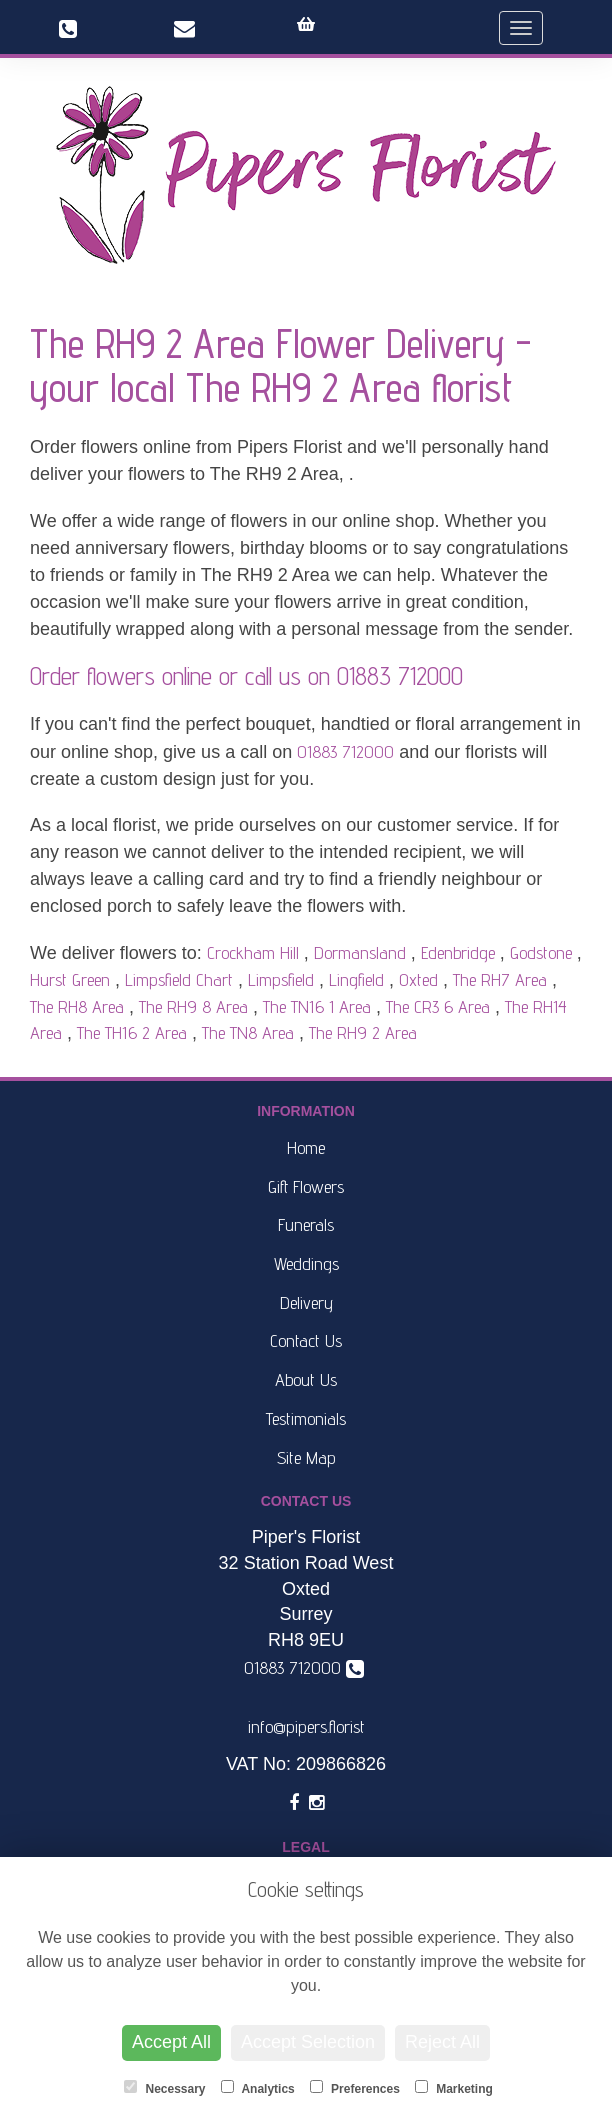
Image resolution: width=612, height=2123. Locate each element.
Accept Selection (308, 2042)
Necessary (164, 2088)
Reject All (442, 2042)
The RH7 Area (500, 979)
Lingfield (356, 979)
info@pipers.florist (306, 1726)
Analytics (258, 2088)
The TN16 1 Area (317, 1006)
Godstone (541, 952)
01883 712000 (400, 676)
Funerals (306, 1224)
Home (306, 1147)
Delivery (306, 1302)
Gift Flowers (306, 1186)
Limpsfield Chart (179, 979)
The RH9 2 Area (363, 1032)
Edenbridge (458, 952)
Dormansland (360, 952)
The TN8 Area (248, 1032)
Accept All (171, 2042)
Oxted (418, 979)
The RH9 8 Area (193, 1006)
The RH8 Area (77, 1006)
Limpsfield (281, 979)
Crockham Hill (253, 952)
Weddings (306, 1263)
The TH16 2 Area (132, 1032)
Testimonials (306, 1418)
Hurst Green (70, 979)
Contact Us (306, 1340)
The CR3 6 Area (438, 1006)
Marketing (454, 2088)
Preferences (355, 2088)
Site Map (306, 1457)
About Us (306, 1379)
